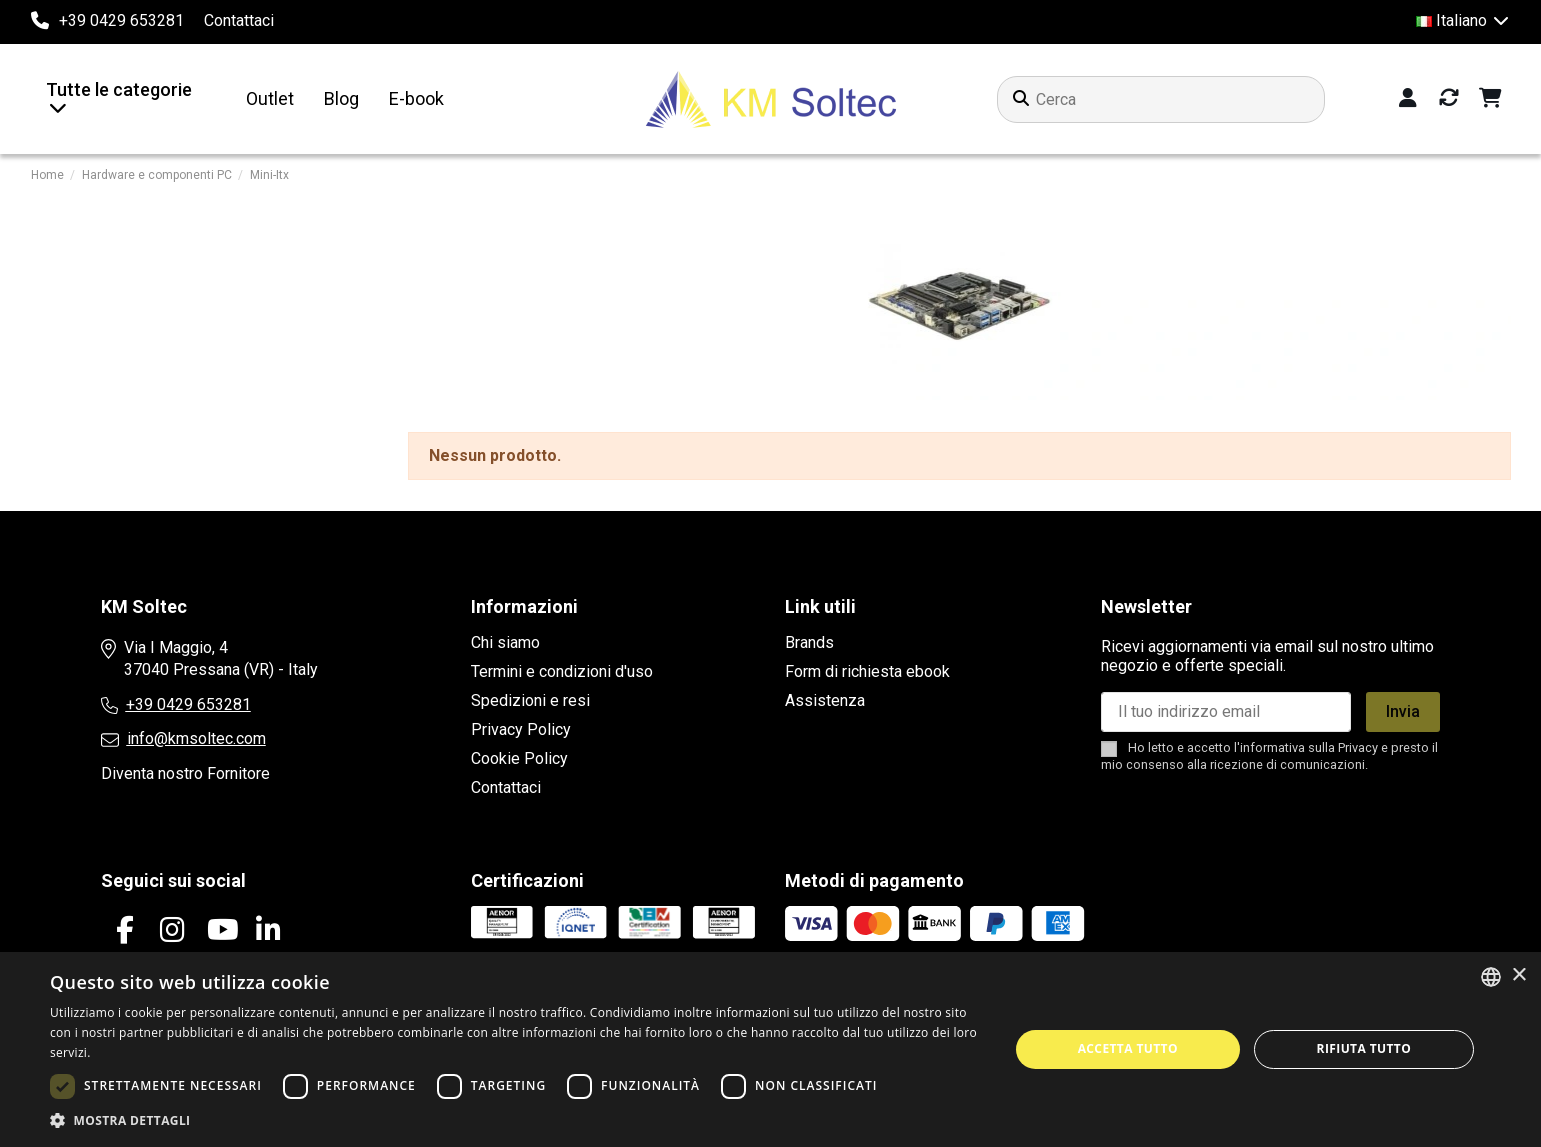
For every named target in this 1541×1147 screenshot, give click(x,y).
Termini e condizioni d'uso (562, 671)
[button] (515, 1121)
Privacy (1358, 747)
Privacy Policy (521, 729)
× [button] (1518, 975)
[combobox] (1491, 977)
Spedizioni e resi (530, 700)
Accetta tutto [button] (1128, 1048)
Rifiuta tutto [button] (1364, 1048)
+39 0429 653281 (188, 704)
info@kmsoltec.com (196, 738)
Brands (809, 642)
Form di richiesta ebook (867, 671)
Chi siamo (505, 642)
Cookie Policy (519, 758)
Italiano (1463, 20)
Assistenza (825, 700)
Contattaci (239, 20)
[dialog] (770, 1049)
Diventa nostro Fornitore (185, 773)
